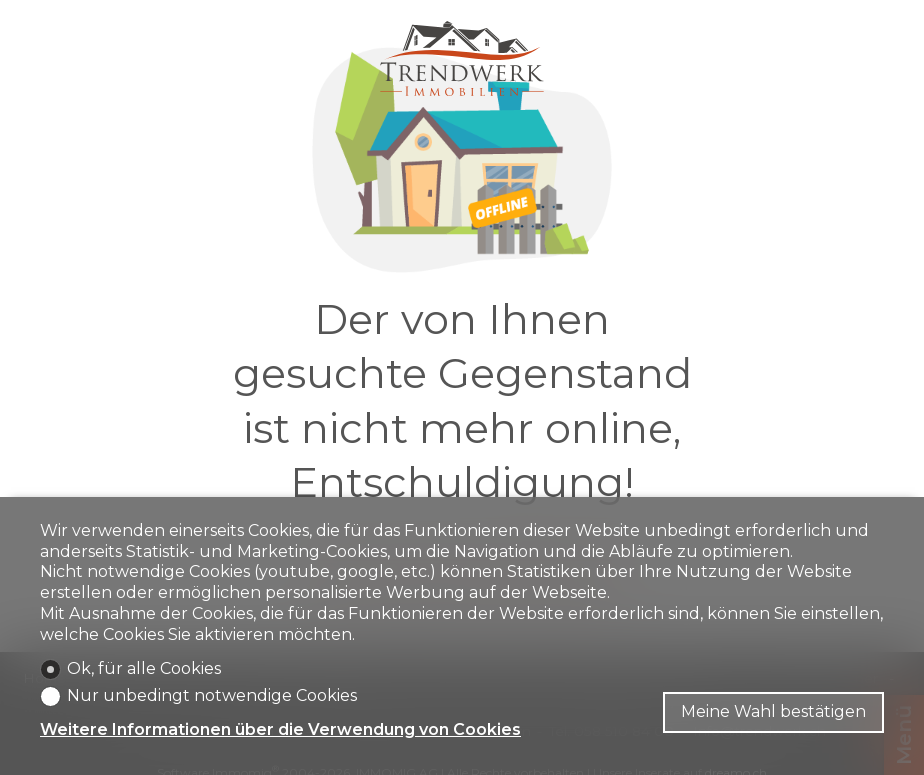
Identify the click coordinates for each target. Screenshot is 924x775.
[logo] (462, 58)
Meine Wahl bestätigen (773, 711)
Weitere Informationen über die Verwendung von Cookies (280, 729)
